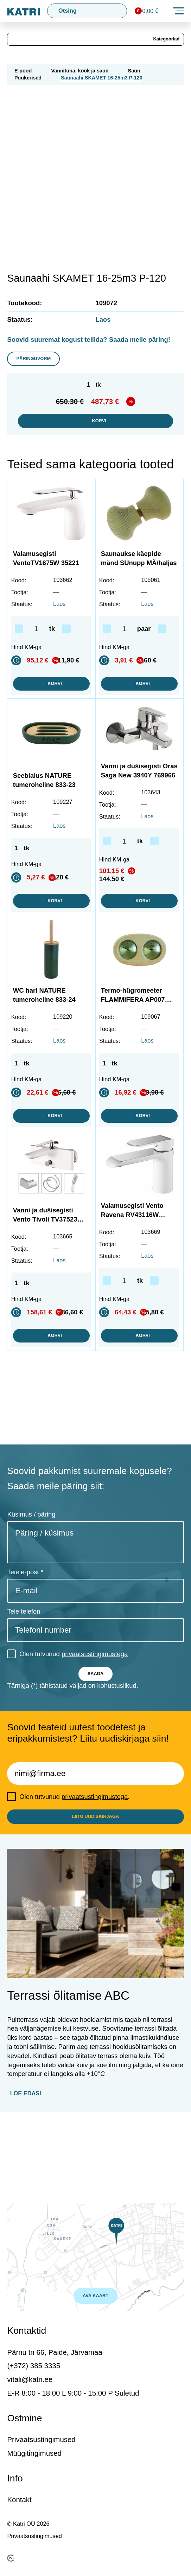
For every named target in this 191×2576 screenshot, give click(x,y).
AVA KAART (95, 2293)
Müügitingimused (34, 2453)
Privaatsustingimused (41, 2439)
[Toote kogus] (38, 649)
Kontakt (19, 2499)
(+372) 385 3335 (33, 2366)
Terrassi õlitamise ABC (68, 2072)
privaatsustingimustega (95, 1718)
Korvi (95, 430)
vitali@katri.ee (29, 2379)
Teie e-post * (25, 1636)
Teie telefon (23, 1675)
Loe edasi (25, 2170)
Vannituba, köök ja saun (79, 74)
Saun (134, 74)
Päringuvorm (41, 364)
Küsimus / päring (31, 1578)
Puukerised (28, 81)
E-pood (23, 74)
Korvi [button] (51, 707)
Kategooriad (161, 41)
